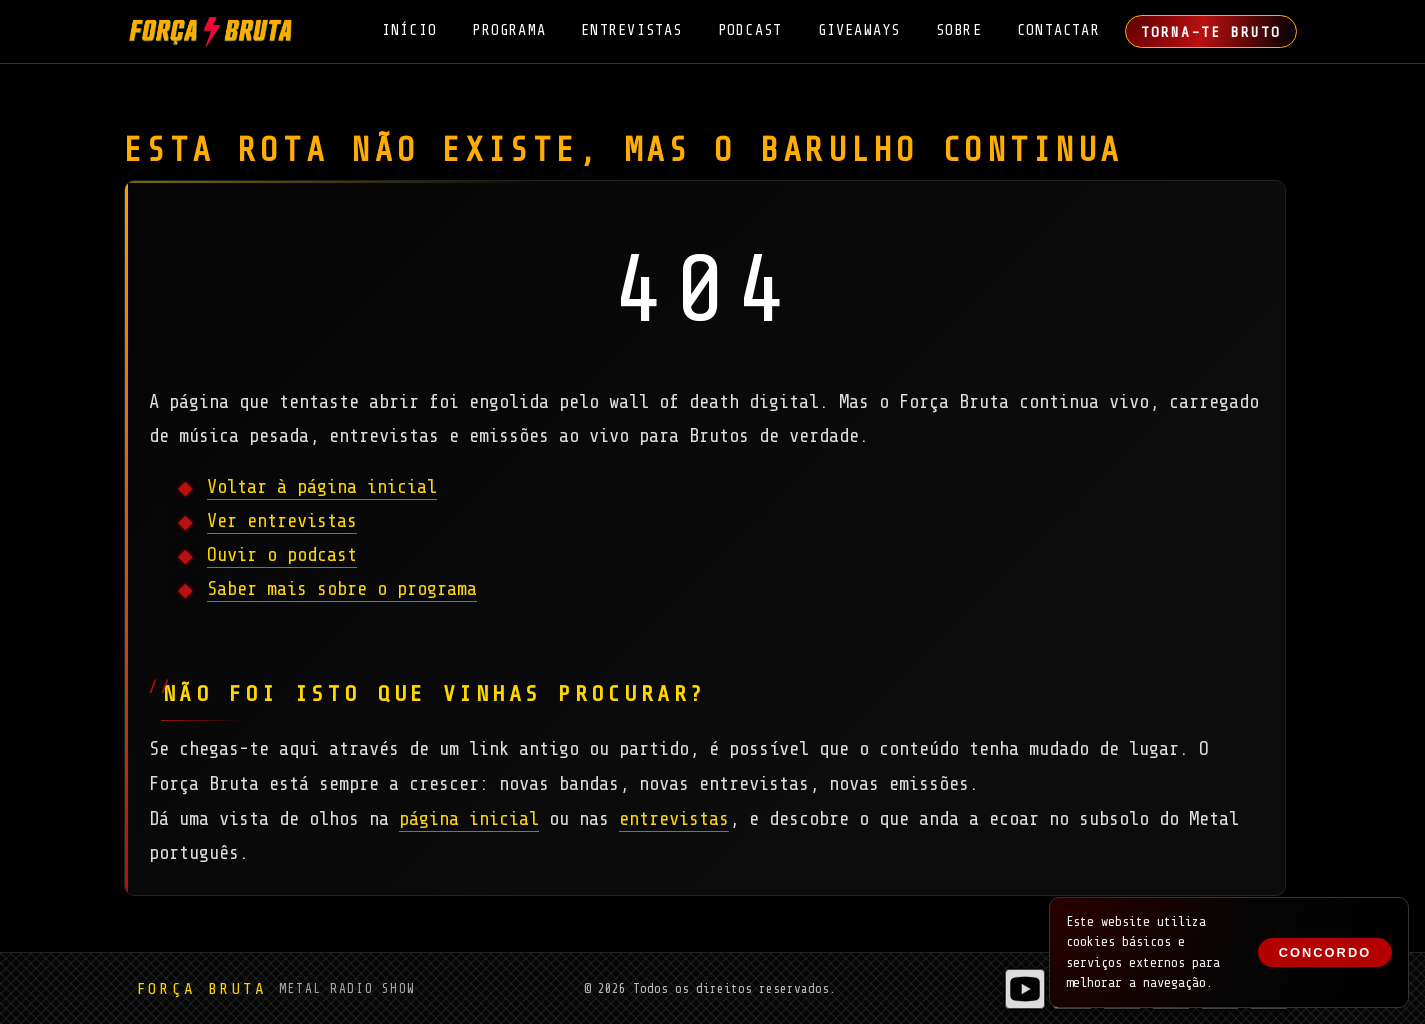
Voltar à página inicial (322, 487)
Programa (509, 30)
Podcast (750, 30)
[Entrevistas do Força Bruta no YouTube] (1025, 989)
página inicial (469, 819)
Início (409, 30)
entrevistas (674, 819)
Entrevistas (631, 30)
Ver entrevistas (282, 521)
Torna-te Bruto (1211, 32)
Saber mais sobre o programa (342, 589)
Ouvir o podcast (282, 555)
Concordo (1325, 952)
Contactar (1058, 30)
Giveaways (859, 30)
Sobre (959, 30)
